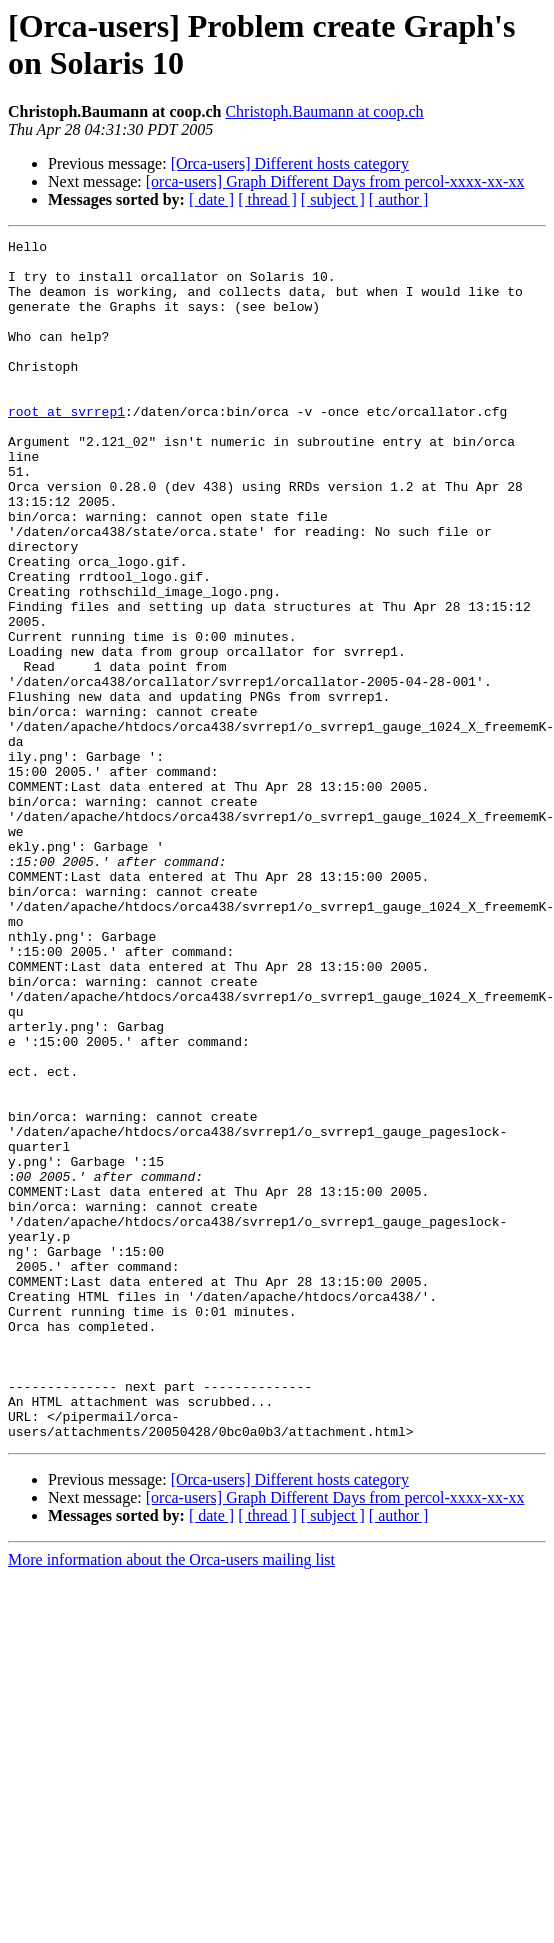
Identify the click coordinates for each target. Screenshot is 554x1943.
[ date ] (211, 199)
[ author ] (399, 199)
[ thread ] (267, 199)
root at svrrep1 (66, 447)
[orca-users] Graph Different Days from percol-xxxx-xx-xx (335, 181)
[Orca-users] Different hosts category (290, 163)
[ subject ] (333, 199)
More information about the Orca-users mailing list (171, 1799)
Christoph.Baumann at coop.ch (324, 111)
